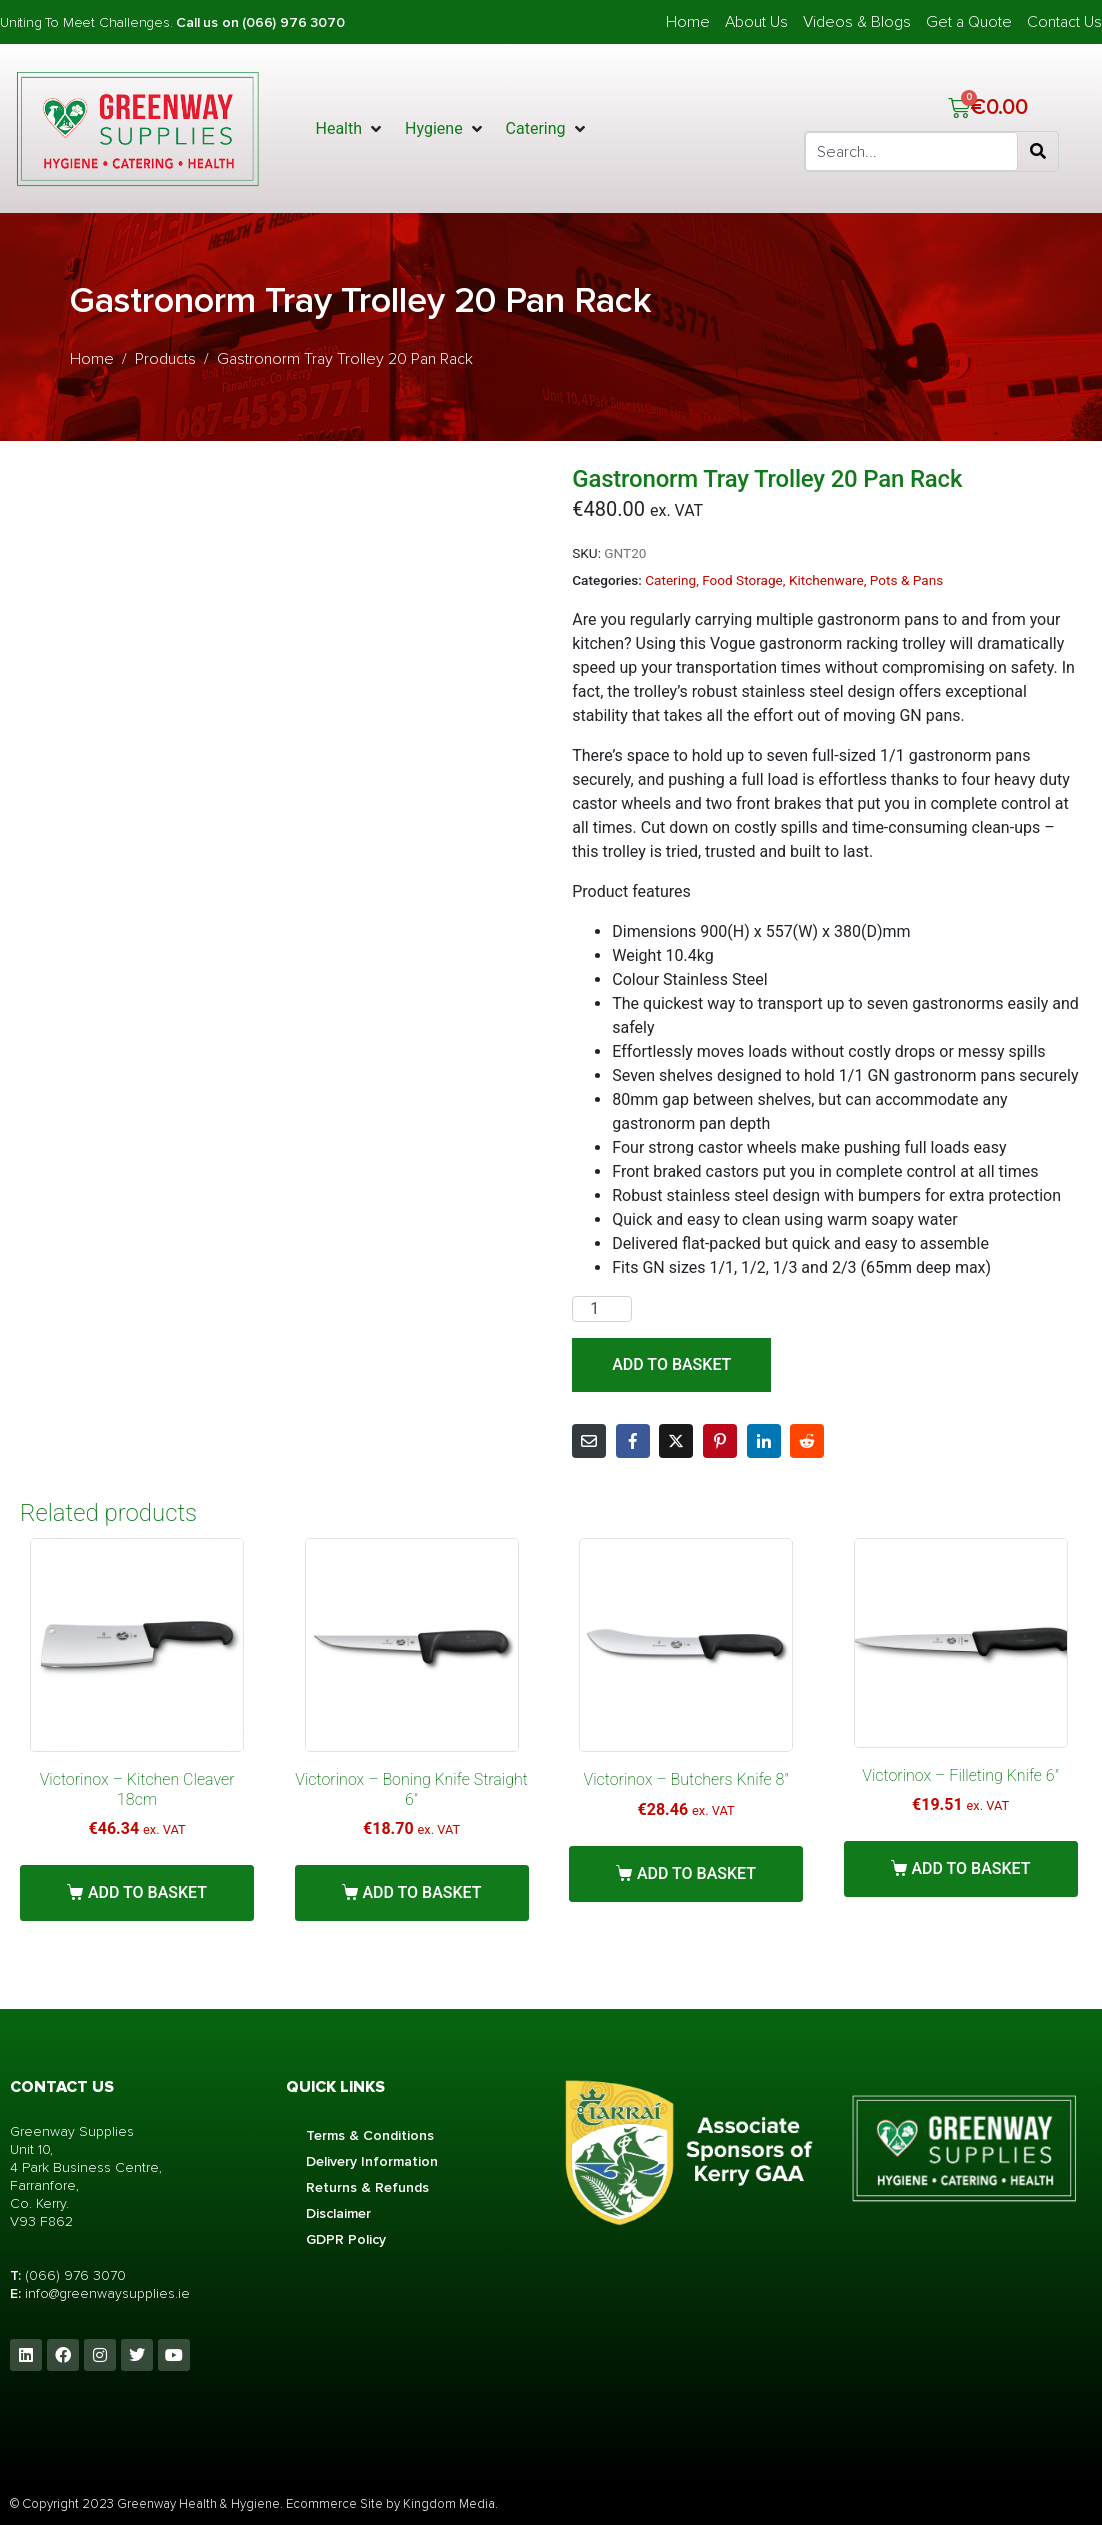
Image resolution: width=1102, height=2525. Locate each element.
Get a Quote (969, 22)
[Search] (1038, 152)
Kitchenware (826, 580)
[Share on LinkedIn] (764, 1441)
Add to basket (671, 1364)
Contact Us (1064, 22)
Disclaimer (338, 2213)
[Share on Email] (589, 1441)
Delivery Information (372, 2161)
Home (688, 22)
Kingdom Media (449, 2504)
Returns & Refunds (367, 2187)
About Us (756, 22)
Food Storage (742, 580)
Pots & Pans (906, 580)
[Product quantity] (602, 1309)
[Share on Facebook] (633, 1441)
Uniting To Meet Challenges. (88, 22)
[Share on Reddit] (807, 1441)
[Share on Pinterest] (720, 1441)
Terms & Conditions (370, 2135)
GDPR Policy (346, 2239)
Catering (670, 580)
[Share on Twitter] (676, 1441)
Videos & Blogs (857, 22)
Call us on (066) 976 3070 (260, 22)
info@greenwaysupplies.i (103, 2293)
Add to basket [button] (147, 1892)
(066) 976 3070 (75, 2275)
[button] (351, 129)
